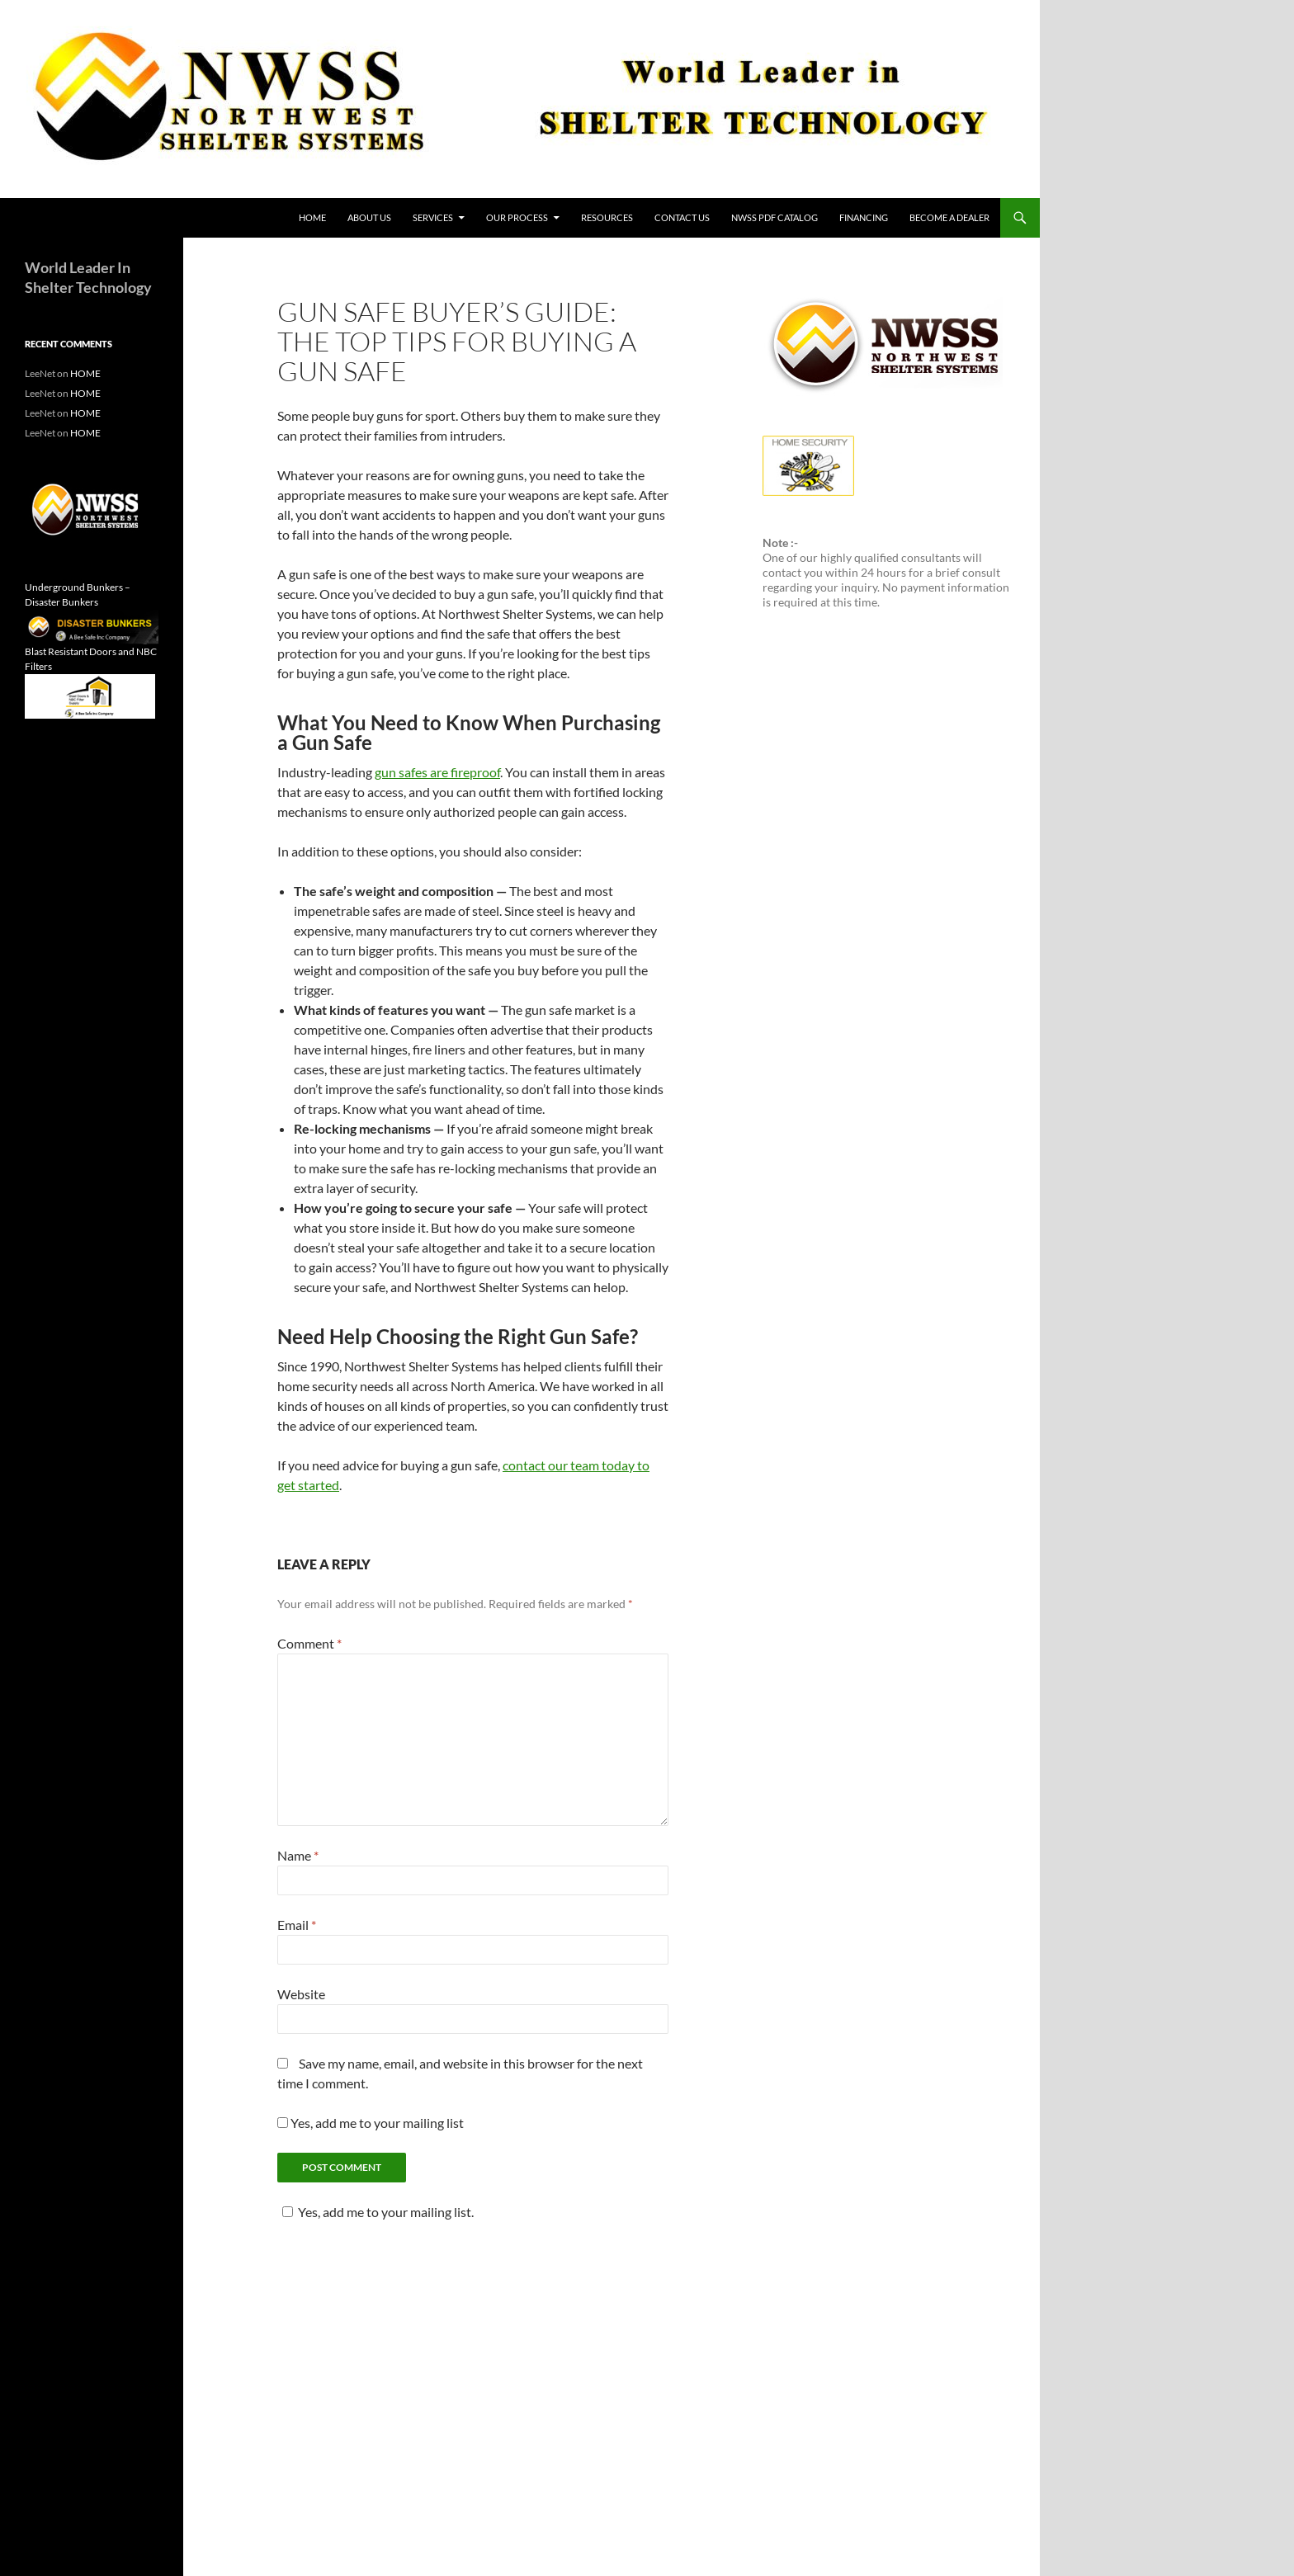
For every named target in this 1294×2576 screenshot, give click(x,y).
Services (433, 217)
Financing (863, 217)
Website (301, 1994)
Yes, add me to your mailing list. (375, 2212)
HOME (312, 217)
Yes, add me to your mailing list (370, 2122)
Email (296, 1924)
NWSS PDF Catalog (774, 217)
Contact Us (682, 217)
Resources (607, 217)
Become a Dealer (949, 217)
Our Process (517, 217)
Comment (309, 1643)
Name (298, 1855)
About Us (369, 217)
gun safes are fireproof (437, 772)
